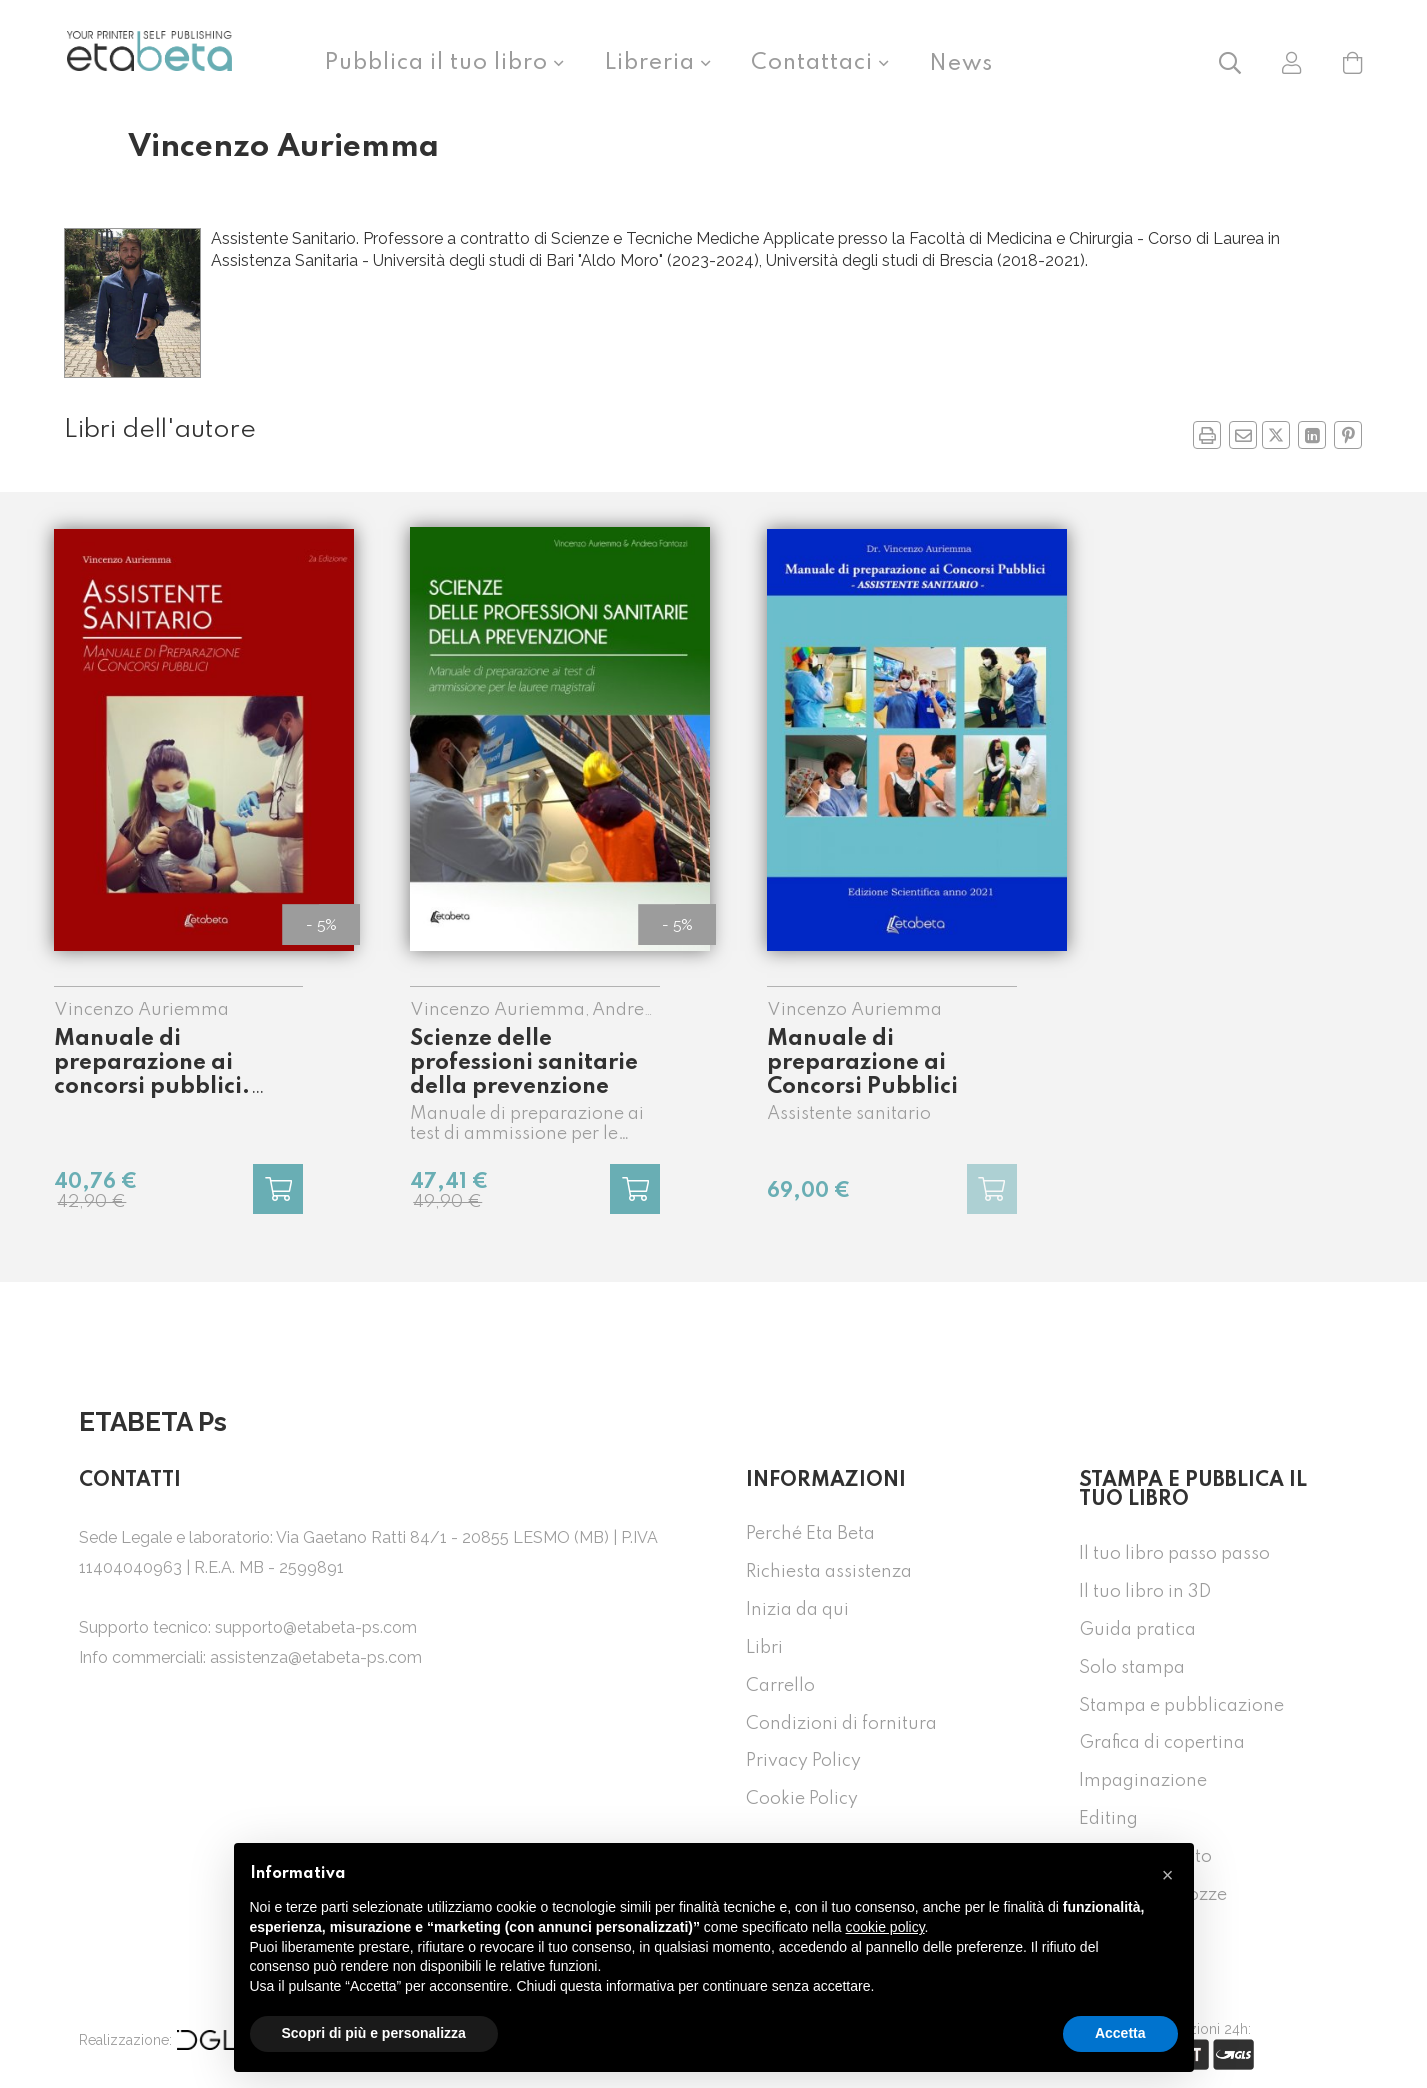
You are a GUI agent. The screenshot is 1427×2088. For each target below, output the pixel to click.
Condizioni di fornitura (841, 1724)
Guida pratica (1137, 1630)
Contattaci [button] (815, 63)
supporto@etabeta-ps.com (316, 1627)
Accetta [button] (1120, 2033)
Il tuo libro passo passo (1174, 1554)
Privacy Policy (803, 1761)
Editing (1108, 1819)
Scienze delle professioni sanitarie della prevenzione (524, 1063)
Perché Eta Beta (810, 1534)
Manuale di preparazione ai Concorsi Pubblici (862, 1063)
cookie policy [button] (884, 1927)
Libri (764, 1648)
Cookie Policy (802, 1799)
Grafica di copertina (1162, 1743)
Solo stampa (1132, 1668)
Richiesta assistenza (829, 1572)
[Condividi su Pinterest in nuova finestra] (1348, 435)
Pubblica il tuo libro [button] (439, 63)
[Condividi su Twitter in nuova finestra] (1276, 435)
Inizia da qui (797, 1610)
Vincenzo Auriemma (141, 1010)
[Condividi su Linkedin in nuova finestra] (1312, 435)
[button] (1230, 61)
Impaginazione (1143, 1781)
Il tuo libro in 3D (1145, 1592)
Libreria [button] (652, 63)
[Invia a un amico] (1243, 435)
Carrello (780, 1686)
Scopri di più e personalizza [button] (374, 2033)
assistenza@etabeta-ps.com (316, 1657)
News (961, 64)
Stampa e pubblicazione (1181, 1706)
